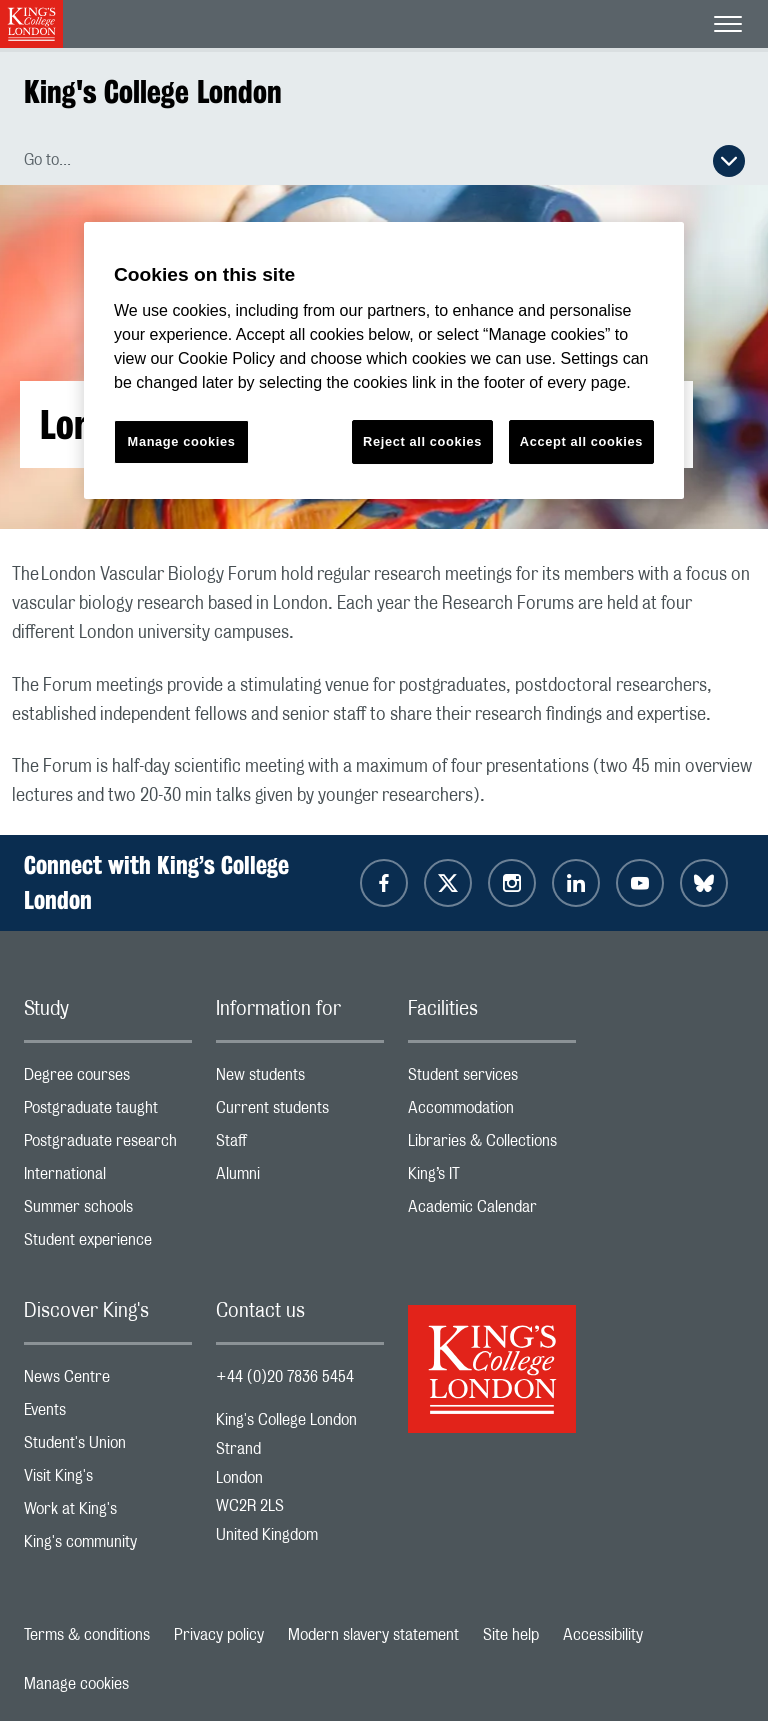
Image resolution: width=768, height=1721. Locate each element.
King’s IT (492, 1178)
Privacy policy (219, 1635)
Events (108, 1414)
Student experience (108, 1244)
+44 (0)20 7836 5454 (285, 1377)
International (108, 1178)
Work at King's (108, 1513)
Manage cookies (76, 1684)
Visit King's (108, 1480)
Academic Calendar (492, 1211)
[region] (384, 360)
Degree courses (108, 1079)
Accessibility (603, 1635)
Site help (511, 1635)
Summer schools (108, 1211)
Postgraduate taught (108, 1112)
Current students (300, 1112)
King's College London (153, 91)
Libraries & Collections (492, 1145)
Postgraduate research (108, 1145)
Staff (300, 1145)
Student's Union (108, 1447)
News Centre (108, 1381)
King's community (108, 1546)
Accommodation (492, 1112)
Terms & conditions (87, 1635)
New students (300, 1079)
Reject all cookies (422, 441)
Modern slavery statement (373, 1635)
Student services (492, 1079)
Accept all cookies (581, 441)
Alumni (300, 1178)
